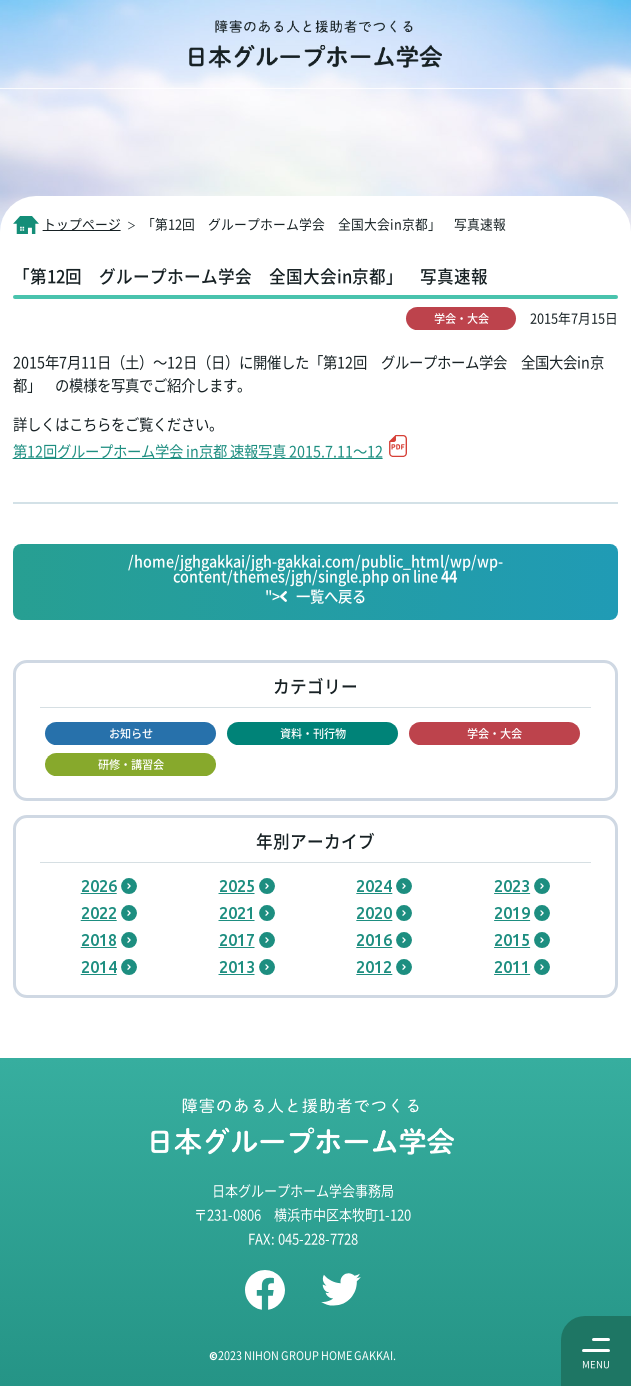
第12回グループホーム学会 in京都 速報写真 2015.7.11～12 (198, 450)
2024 (374, 886)
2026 (99, 886)
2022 (99, 913)
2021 (237, 913)
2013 (237, 967)
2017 (237, 940)
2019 (512, 913)
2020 (374, 913)
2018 (99, 940)
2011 (512, 967)
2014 (99, 967)
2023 (512, 886)
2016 (374, 940)
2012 (374, 967)
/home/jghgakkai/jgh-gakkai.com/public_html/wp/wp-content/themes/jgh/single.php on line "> (315, 580)
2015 (512, 940)
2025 (237, 886)
